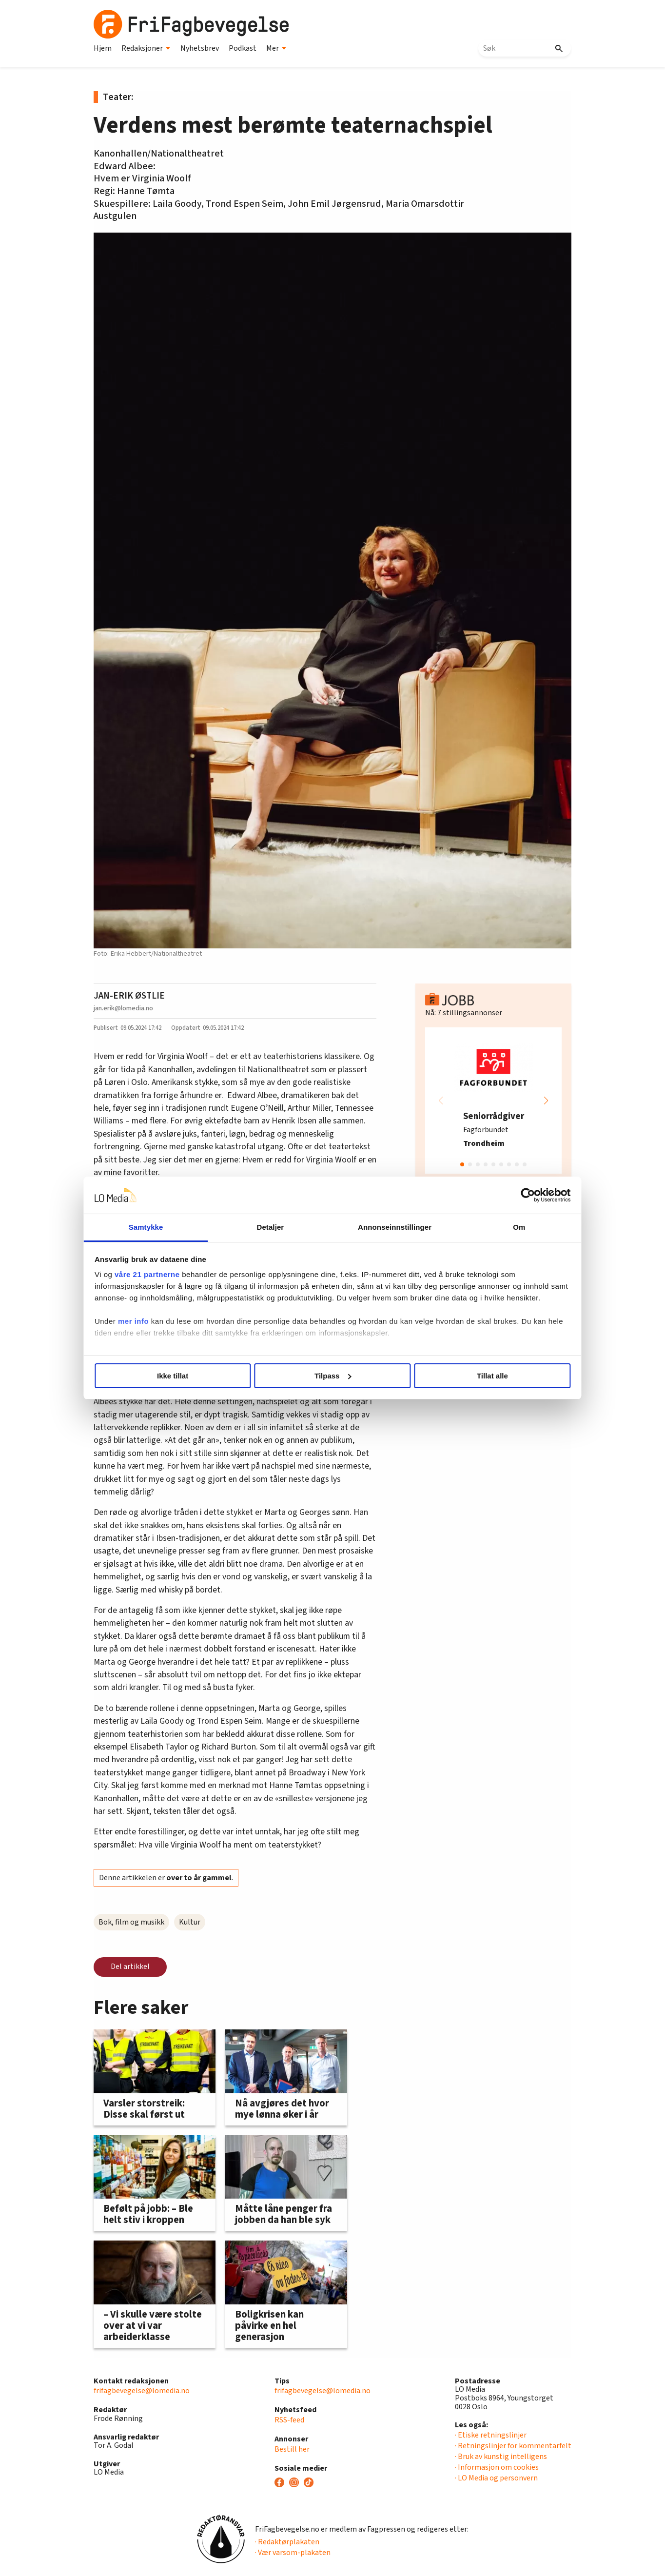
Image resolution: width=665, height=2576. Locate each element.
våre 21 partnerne (177, 1274)
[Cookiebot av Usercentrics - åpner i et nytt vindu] (498, 1195)
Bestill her (292, 2449)
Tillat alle (473, 1376)
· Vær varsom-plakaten (293, 2552)
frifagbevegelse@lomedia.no (142, 2390)
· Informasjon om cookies (497, 2467)
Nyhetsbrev (199, 48)
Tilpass (332, 1376)
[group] (493, 1100)
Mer (276, 48)
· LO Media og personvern (496, 2478)
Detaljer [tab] (278, 1227)
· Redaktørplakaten (287, 2542)
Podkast (242, 48)
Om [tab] (497, 1227)
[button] (546, 1100)
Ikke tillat (192, 1376)
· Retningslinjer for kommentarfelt (513, 2445)
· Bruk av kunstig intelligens (501, 2456)
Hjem (103, 48)
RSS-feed (289, 2420)
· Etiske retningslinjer (491, 2435)
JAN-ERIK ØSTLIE (129, 996)
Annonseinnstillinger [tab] (387, 1227)
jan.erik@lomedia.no (123, 1008)
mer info (163, 1333)
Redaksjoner (146, 48)
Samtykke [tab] (168, 1227)
